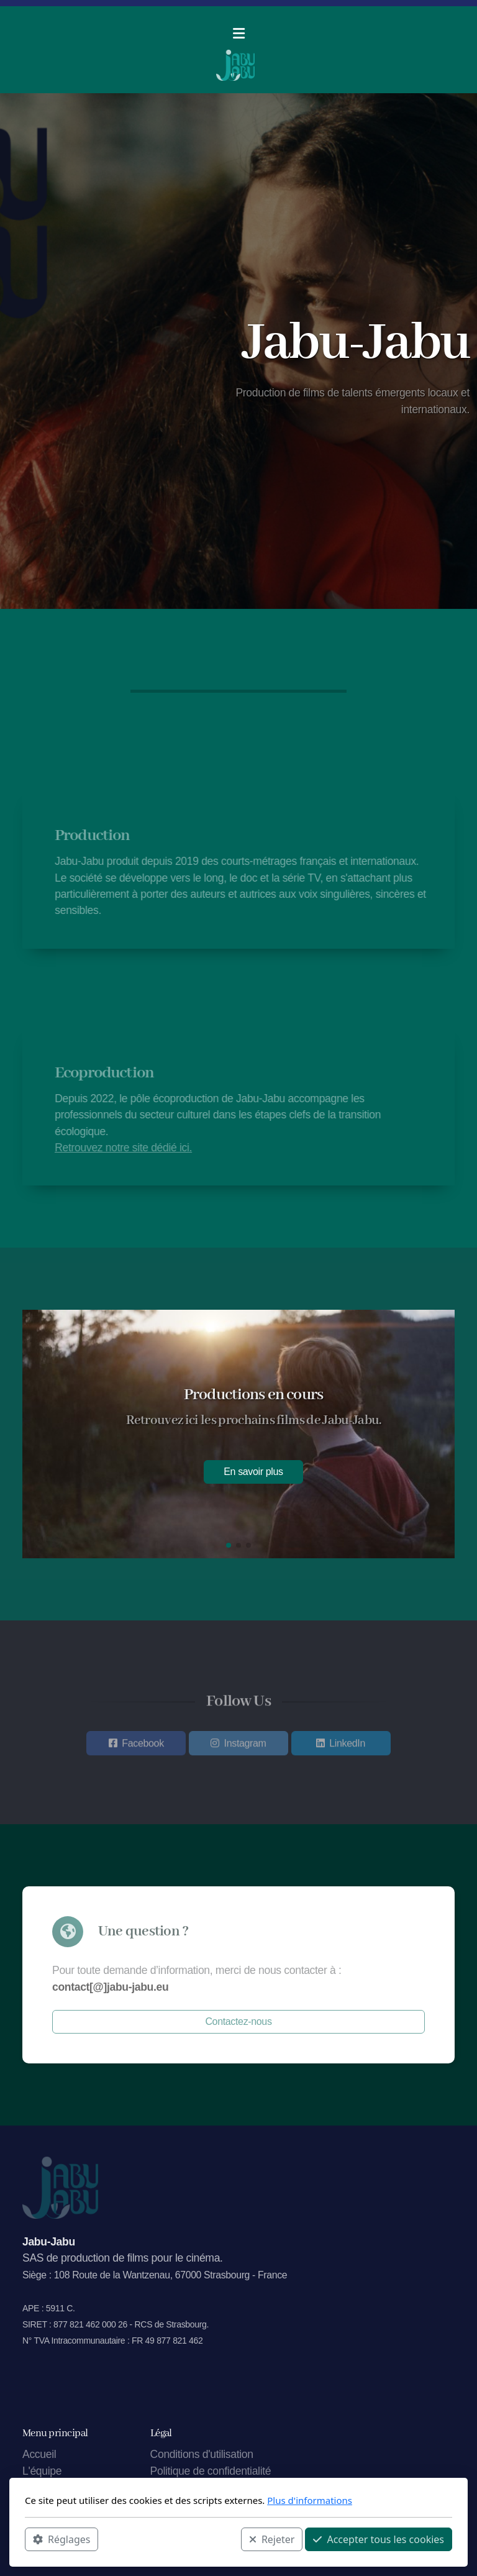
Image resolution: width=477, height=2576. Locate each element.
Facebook (142, 1746)
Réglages (61, 2539)
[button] (228, 1545)
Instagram (245, 1746)
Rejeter (272, 2539)
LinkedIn (347, 1746)
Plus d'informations (309, 2500)
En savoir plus (253, 1471)
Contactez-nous (238, 2021)
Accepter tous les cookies (378, 2539)
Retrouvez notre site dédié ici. (126, 1147)
